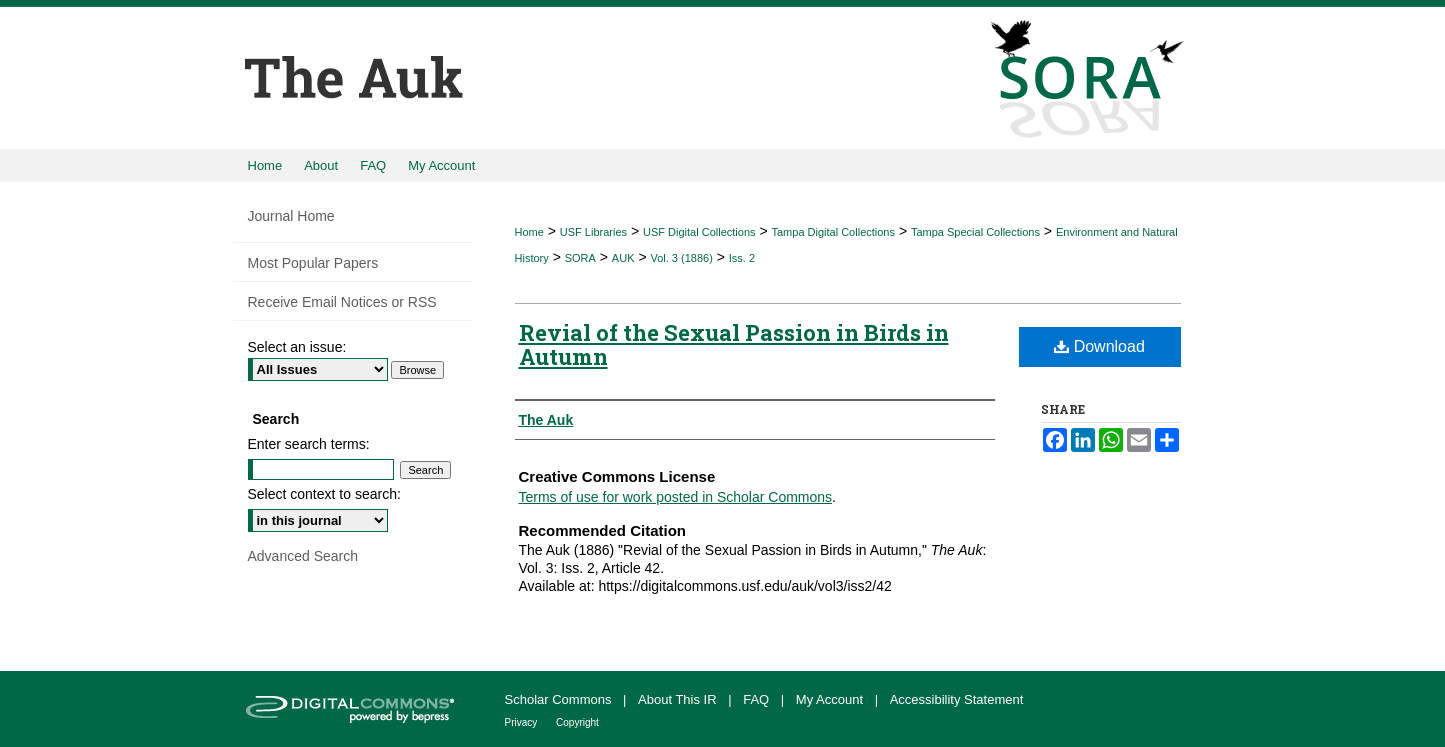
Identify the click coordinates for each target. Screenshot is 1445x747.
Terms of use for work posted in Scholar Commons (676, 497)
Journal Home (291, 216)
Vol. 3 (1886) (681, 258)
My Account (831, 699)
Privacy (523, 722)
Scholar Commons (560, 699)
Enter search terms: (309, 444)
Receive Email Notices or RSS (342, 302)
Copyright (577, 722)
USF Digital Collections (699, 232)
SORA (580, 258)
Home (529, 232)
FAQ (758, 699)
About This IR (679, 699)
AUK (623, 258)
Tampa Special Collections (975, 232)
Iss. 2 (742, 258)
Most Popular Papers (313, 263)
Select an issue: (297, 347)
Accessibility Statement (957, 699)
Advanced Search (303, 556)
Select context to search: (324, 494)
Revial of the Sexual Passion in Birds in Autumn (734, 344)
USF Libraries (593, 232)
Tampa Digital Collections (833, 232)
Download (1099, 346)
